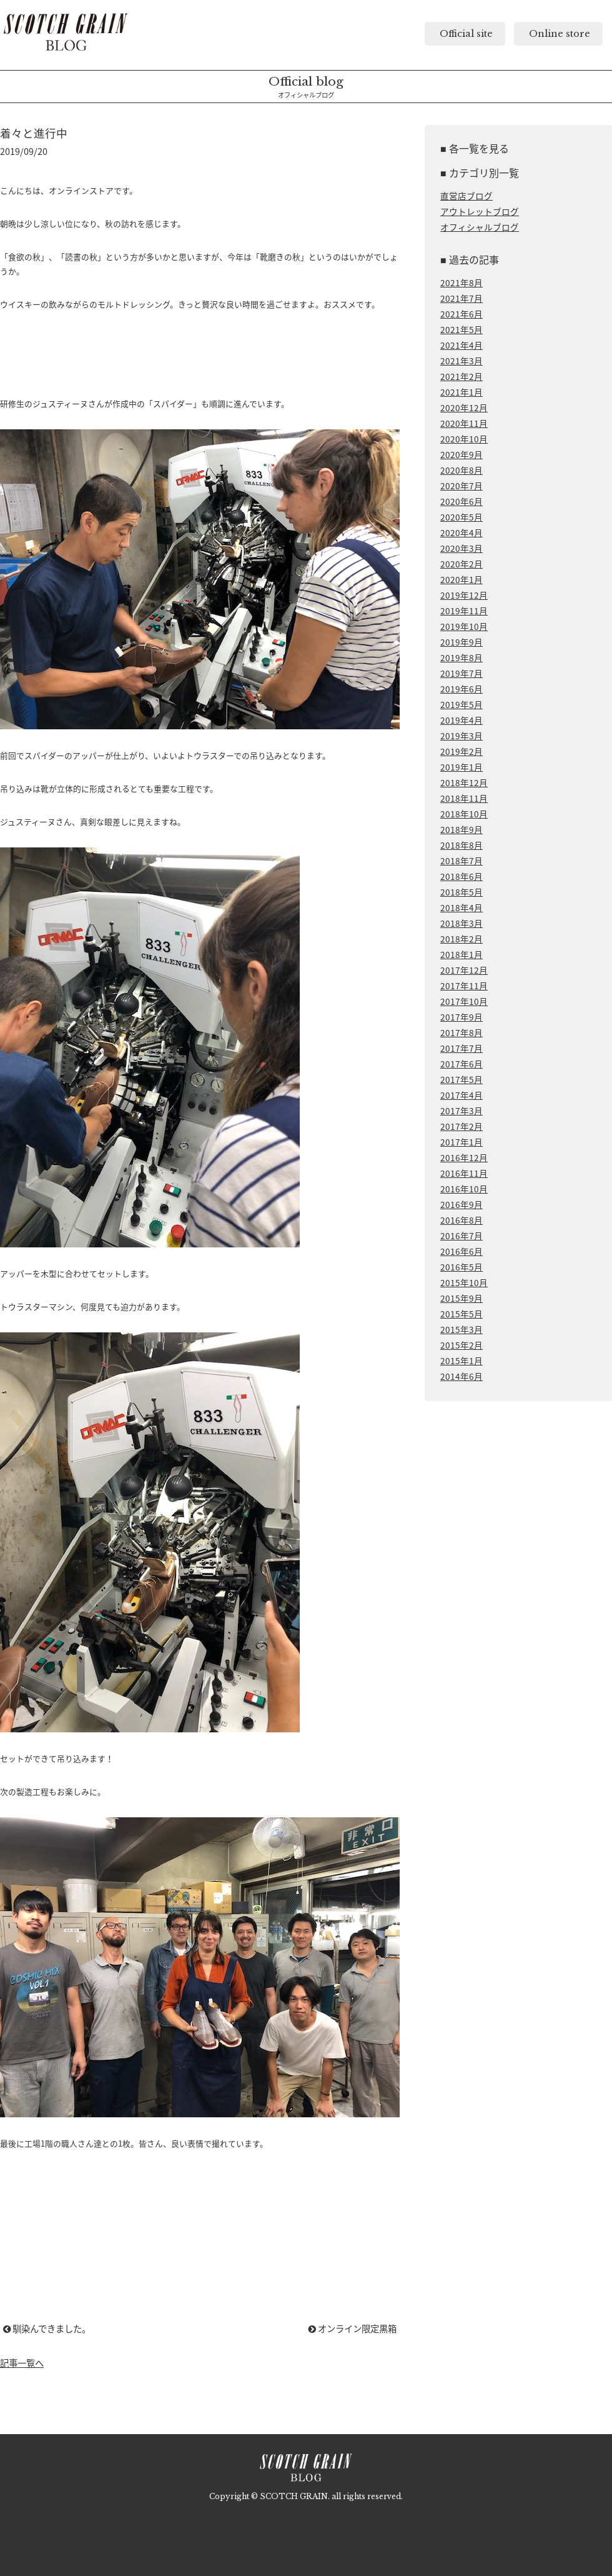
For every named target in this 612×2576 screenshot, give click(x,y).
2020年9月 (461, 454)
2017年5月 (461, 1079)
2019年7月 (461, 673)
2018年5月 (461, 892)
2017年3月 (461, 1110)
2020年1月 (461, 579)
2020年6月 (461, 501)
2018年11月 (464, 798)
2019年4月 (461, 720)
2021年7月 (461, 298)
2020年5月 (461, 517)
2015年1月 (461, 1360)
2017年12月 (464, 970)
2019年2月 (461, 751)
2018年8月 (461, 845)
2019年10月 (464, 626)
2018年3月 (461, 923)
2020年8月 (461, 470)
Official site (465, 33)
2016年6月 (461, 1251)
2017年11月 (464, 985)
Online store (558, 33)
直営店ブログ (466, 195)
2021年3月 (461, 360)
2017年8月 (461, 1032)
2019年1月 (461, 767)
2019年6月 (461, 688)
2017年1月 (461, 1142)
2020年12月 (464, 407)
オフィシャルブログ (479, 227)
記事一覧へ (22, 2363)
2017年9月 (461, 1017)
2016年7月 (461, 1235)
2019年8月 (461, 657)
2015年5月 (461, 1313)
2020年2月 (461, 563)
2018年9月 (461, 829)
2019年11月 (464, 610)
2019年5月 (461, 704)
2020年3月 (461, 548)
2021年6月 (461, 313)
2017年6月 (461, 1063)
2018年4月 (461, 907)
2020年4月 (461, 532)
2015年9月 (461, 1298)
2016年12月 (464, 1157)
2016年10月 (464, 1188)
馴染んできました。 (47, 2328)
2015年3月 (461, 1329)
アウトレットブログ (479, 211)
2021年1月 (461, 392)
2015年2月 (461, 1345)
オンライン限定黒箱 (352, 2328)
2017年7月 (461, 1048)
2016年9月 (461, 1204)
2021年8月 (461, 282)
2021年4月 (461, 345)
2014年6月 (461, 1376)
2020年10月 (464, 438)
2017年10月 (464, 1001)
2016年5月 (461, 1267)
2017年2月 (461, 1126)
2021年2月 (461, 376)
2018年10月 (464, 813)
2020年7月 (461, 485)
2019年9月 (461, 642)
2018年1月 (461, 954)
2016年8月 (461, 1220)
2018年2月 (461, 938)
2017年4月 (461, 1095)
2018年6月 (461, 876)
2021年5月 (461, 329)
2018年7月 (461, 860)
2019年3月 (461, 735)
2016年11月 (464, 1173)
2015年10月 (464, 1282)
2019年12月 (464, 595)
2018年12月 (464, 782)
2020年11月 (464, 423)
